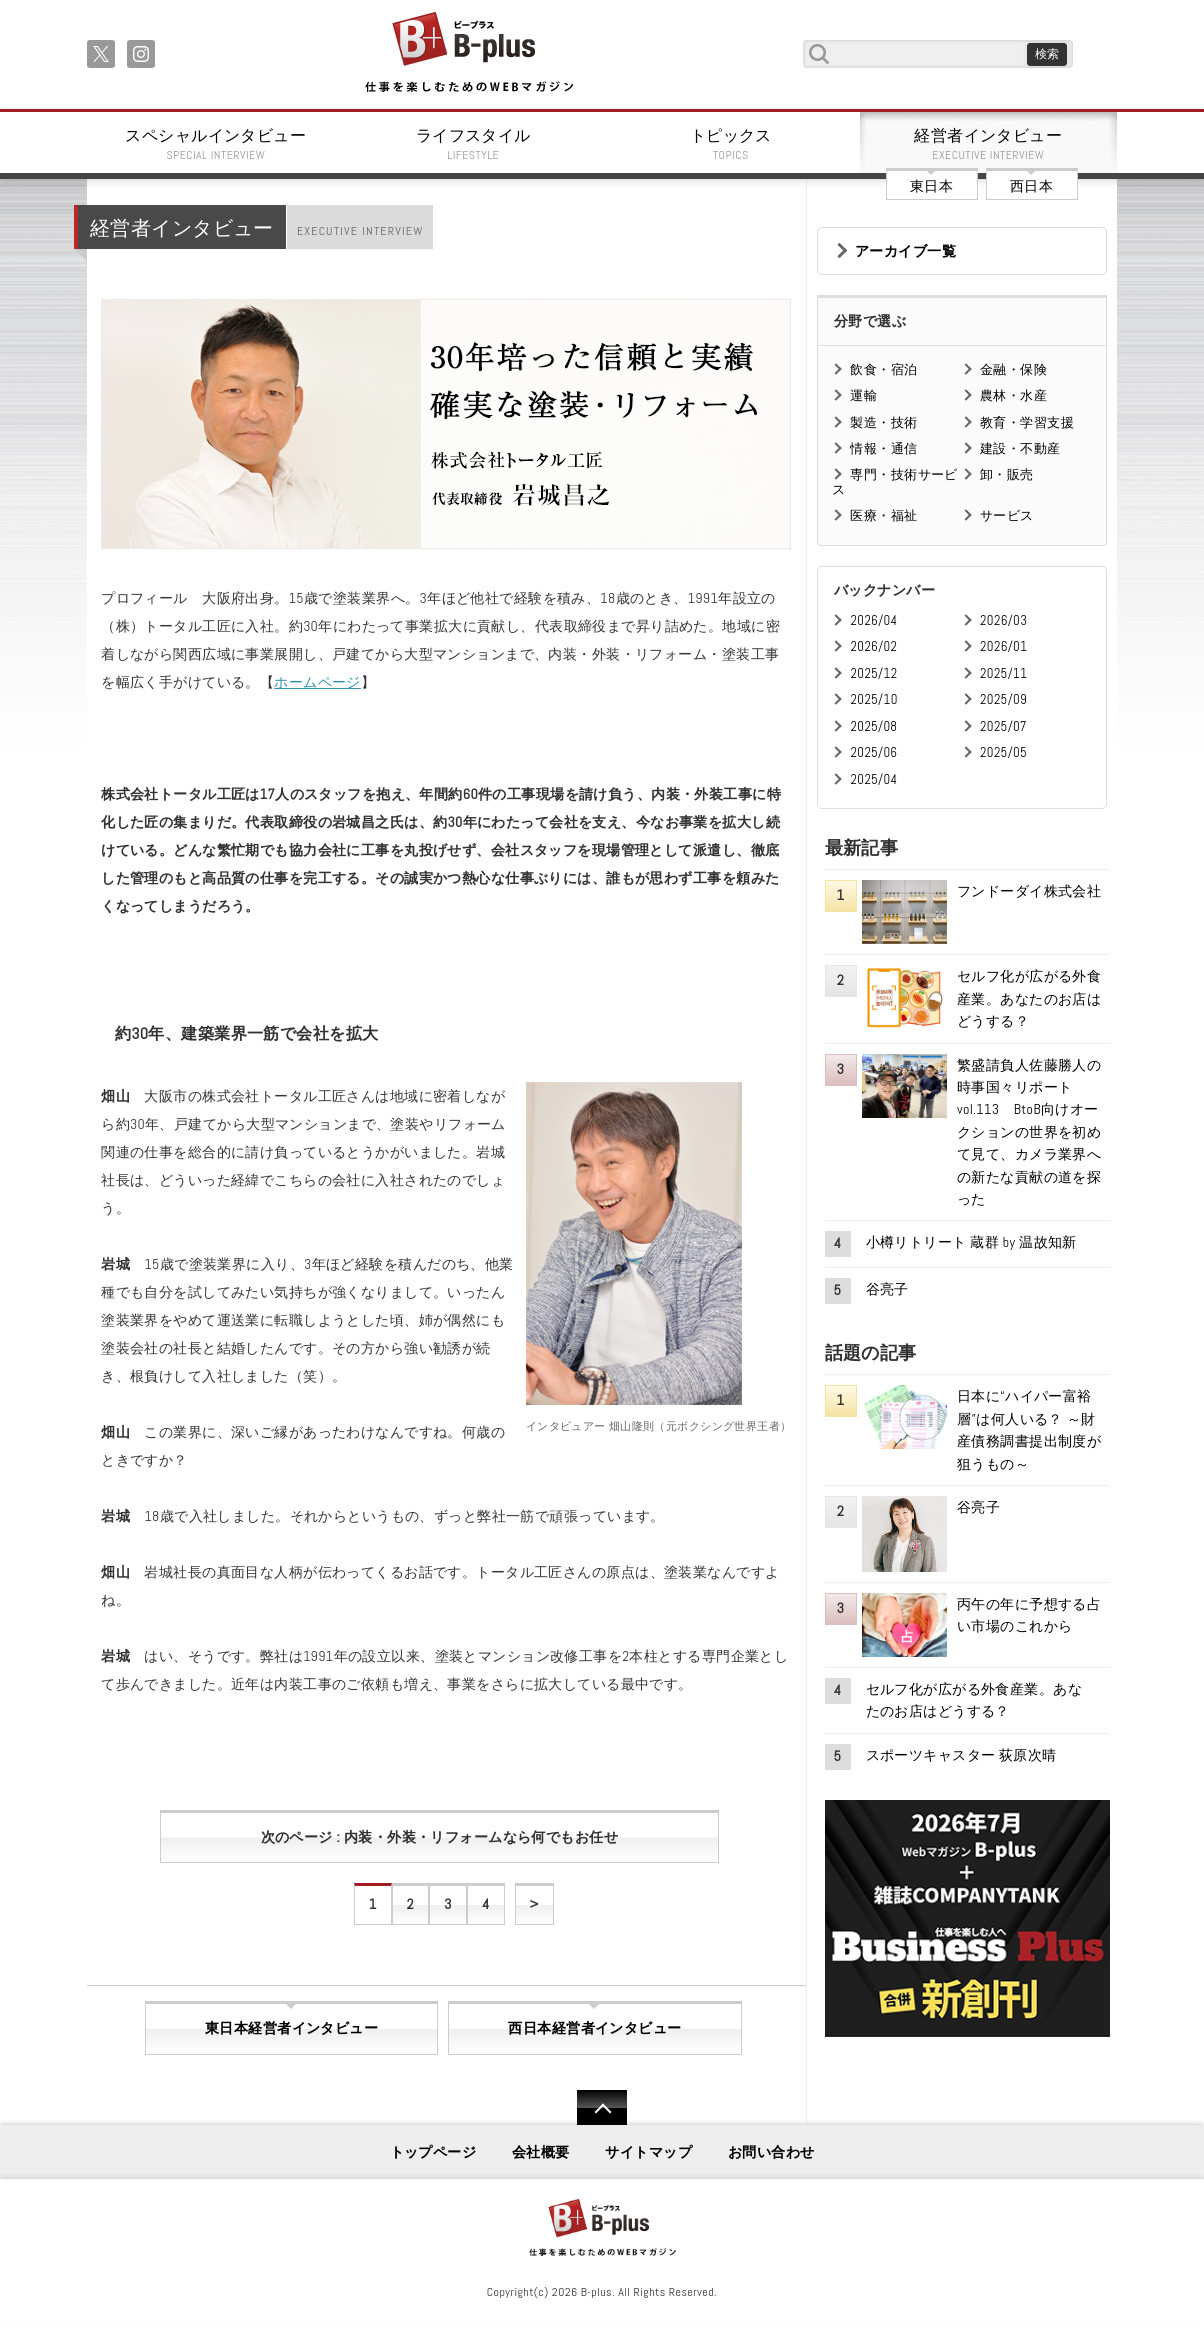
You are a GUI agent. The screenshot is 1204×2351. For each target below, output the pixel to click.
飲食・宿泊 (883, 369)
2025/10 (873, 699)
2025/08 (873, 726)
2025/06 (873, 752)
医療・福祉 (883, 515)
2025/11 (1003, 673)
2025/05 (1003, 752)
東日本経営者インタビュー (291, 2028)
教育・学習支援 (1027, 422)
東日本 (931, 186)
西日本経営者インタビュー (594, 2028)
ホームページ (317, 682)
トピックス (731, 144)
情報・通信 (883, 448)
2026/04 (873, 620)
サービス (1007, 515)
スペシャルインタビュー (216, 144)
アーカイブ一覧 (905, 251)
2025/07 (1003, 726)
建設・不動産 (1020, 448)
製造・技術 (883, 422)
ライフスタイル (474, 144)
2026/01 (1003, 646)
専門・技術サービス (894, 481)
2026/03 (1003, 620)
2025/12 (873, 673)
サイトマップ (648, 2152)
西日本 (1031, 186)
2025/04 (873, 779)
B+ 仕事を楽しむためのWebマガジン (468, 53)
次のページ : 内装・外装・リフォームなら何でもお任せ (439, 1837)
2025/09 (1003, 699)
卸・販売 (1007, 474)
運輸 (863, 395)
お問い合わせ (771, 2152)
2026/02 (873, 646)
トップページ (433, 2152)
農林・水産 (1013, 395)
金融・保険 (1013, 369)
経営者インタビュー (989, 144)
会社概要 (541, 2152)
